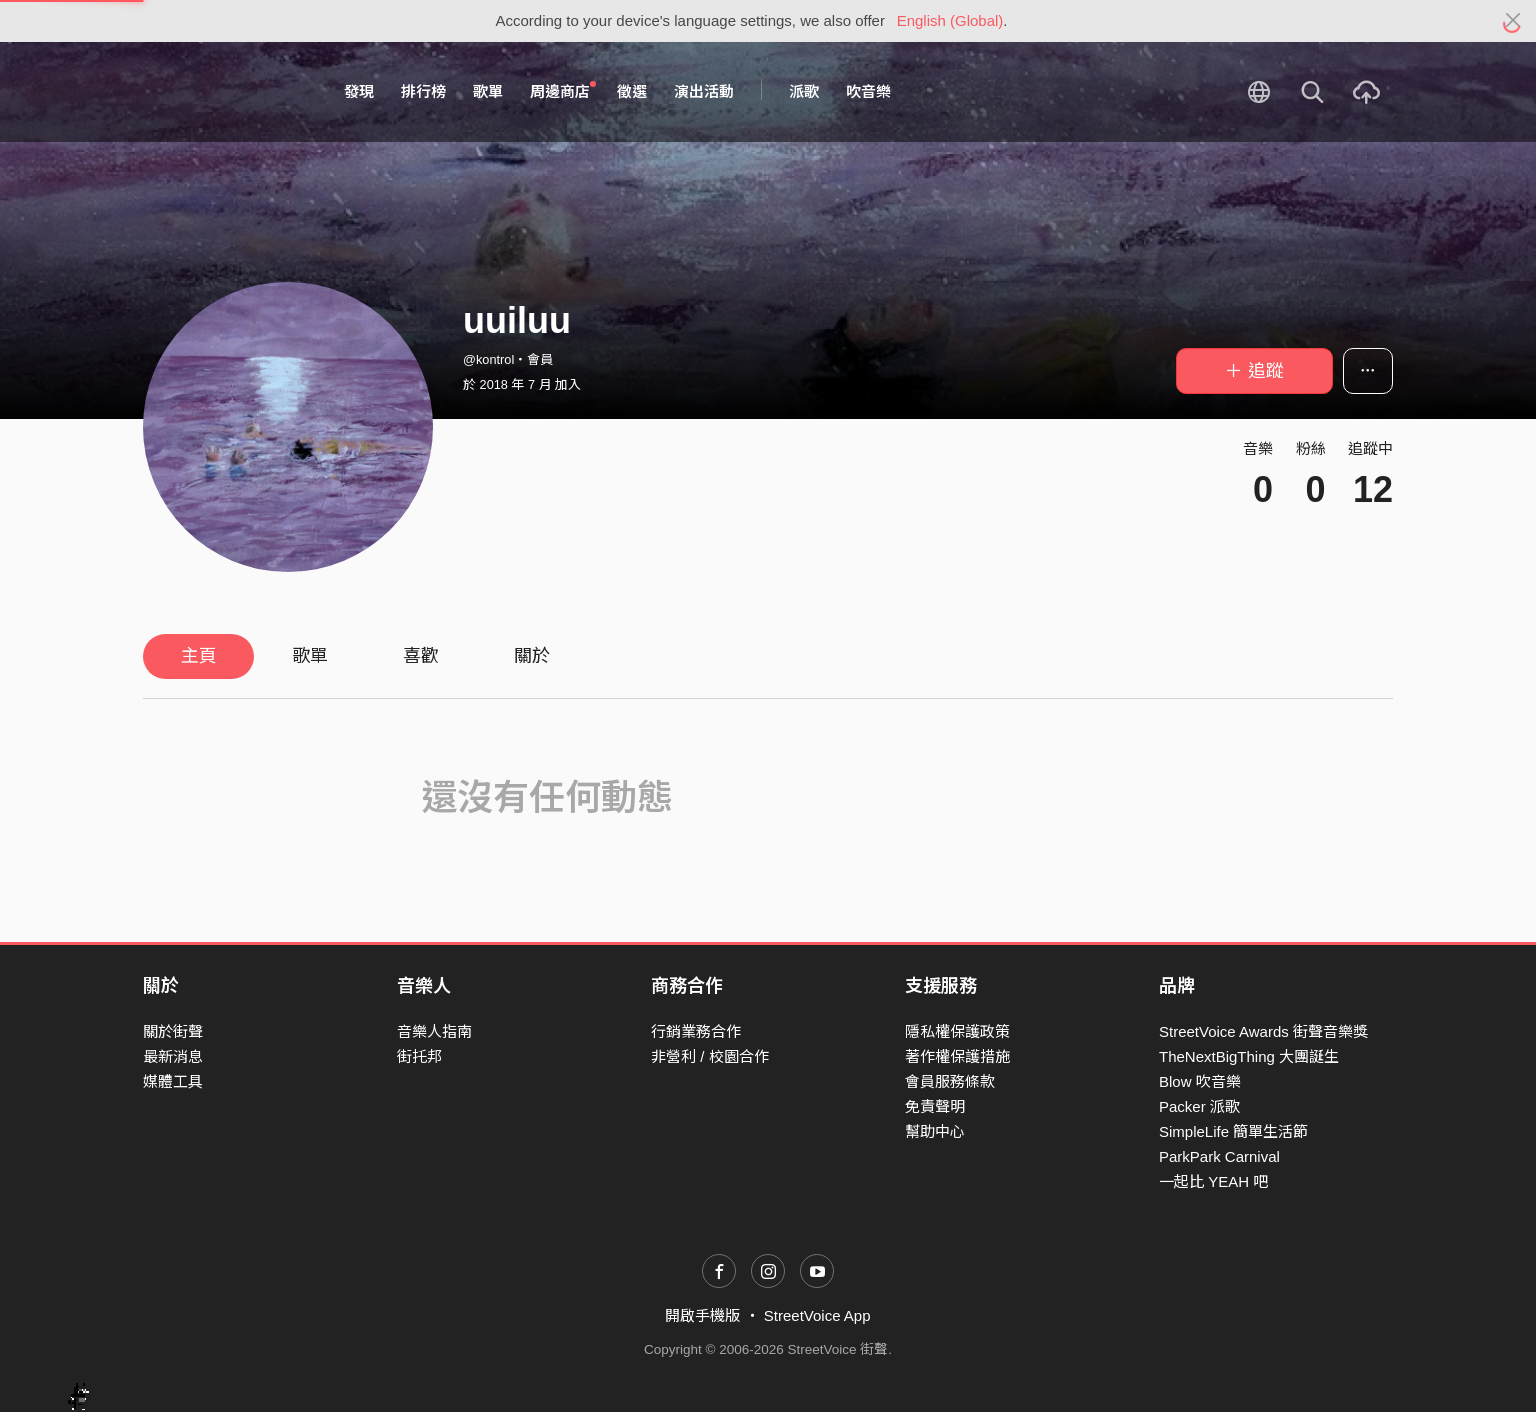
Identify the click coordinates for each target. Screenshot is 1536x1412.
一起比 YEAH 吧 (1213, 1181)
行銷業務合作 (696, 1031)
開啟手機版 (702, 1315)
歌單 (488, 91)
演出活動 (704, 91)
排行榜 (423, 91)
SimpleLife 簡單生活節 (1233, 1131)
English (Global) (950, 20)
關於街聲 (173, 1031)
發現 (359, 91)
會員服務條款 (950, 1081)
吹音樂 (868, 91)
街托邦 (419, 1056)
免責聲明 (935, 1106)
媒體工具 (173, 1081)
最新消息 (173, 1056)
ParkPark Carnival (1219, 1156)
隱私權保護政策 (957, 1031)
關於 (532, 656)
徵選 (632, 91)
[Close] (1513, 21)
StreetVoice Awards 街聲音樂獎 (1263, 1031)
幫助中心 (935, 1131)
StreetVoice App (817, 1315)
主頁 (199, 656)
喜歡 (421, 656)
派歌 (804, 91)
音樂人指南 (434, 1031)
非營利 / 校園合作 (710, 1056)
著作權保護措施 (957, 1056)
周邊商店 (563, 91)
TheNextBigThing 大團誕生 (1249, 1056)
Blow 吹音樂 (1200, 1081)
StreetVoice (225, 92)
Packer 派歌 (1199, 1106)
